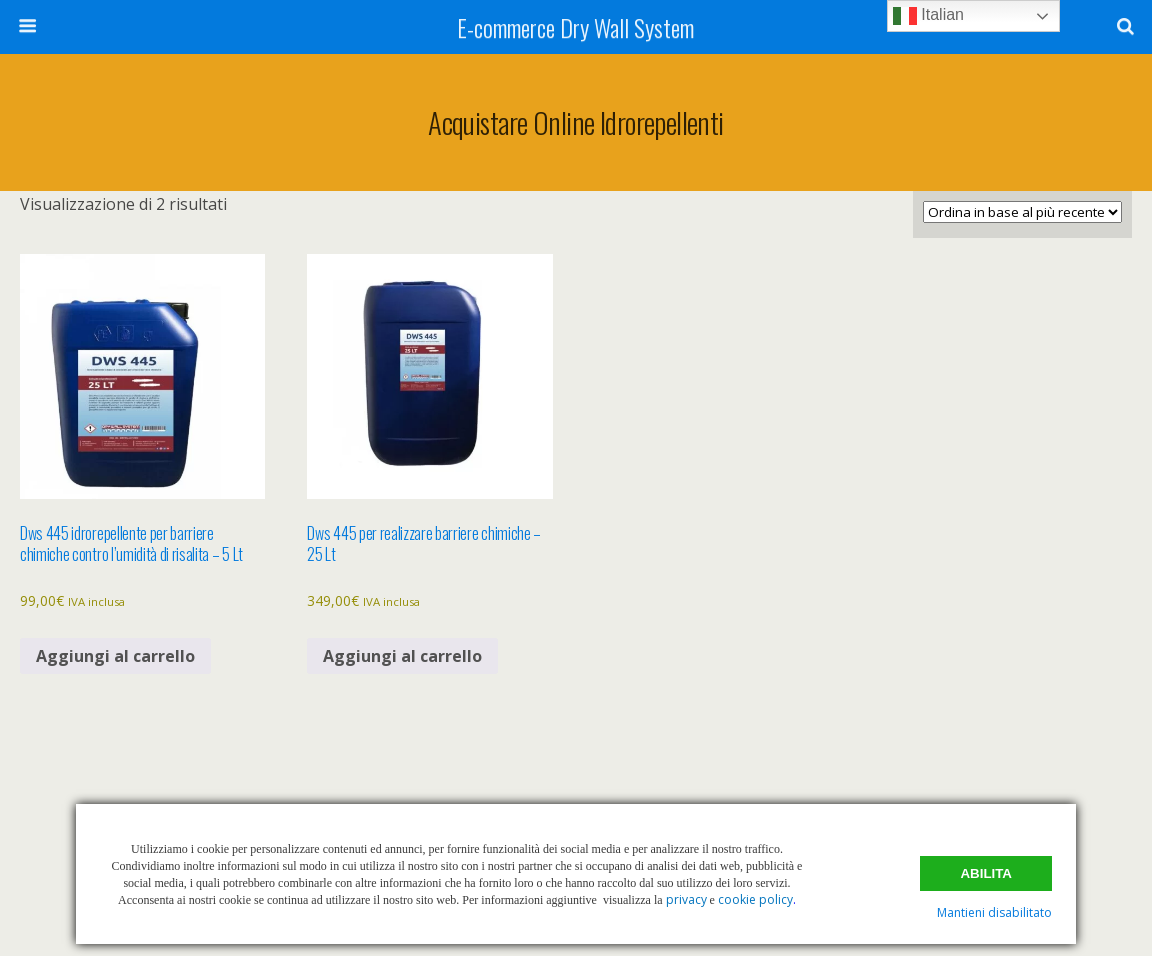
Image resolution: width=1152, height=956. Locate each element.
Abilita (986, 873)
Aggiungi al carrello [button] (115, 656)
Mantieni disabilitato (994, 912)
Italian (928, 16)
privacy (686, 899)
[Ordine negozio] (1022, 212)
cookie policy (755, 899)
